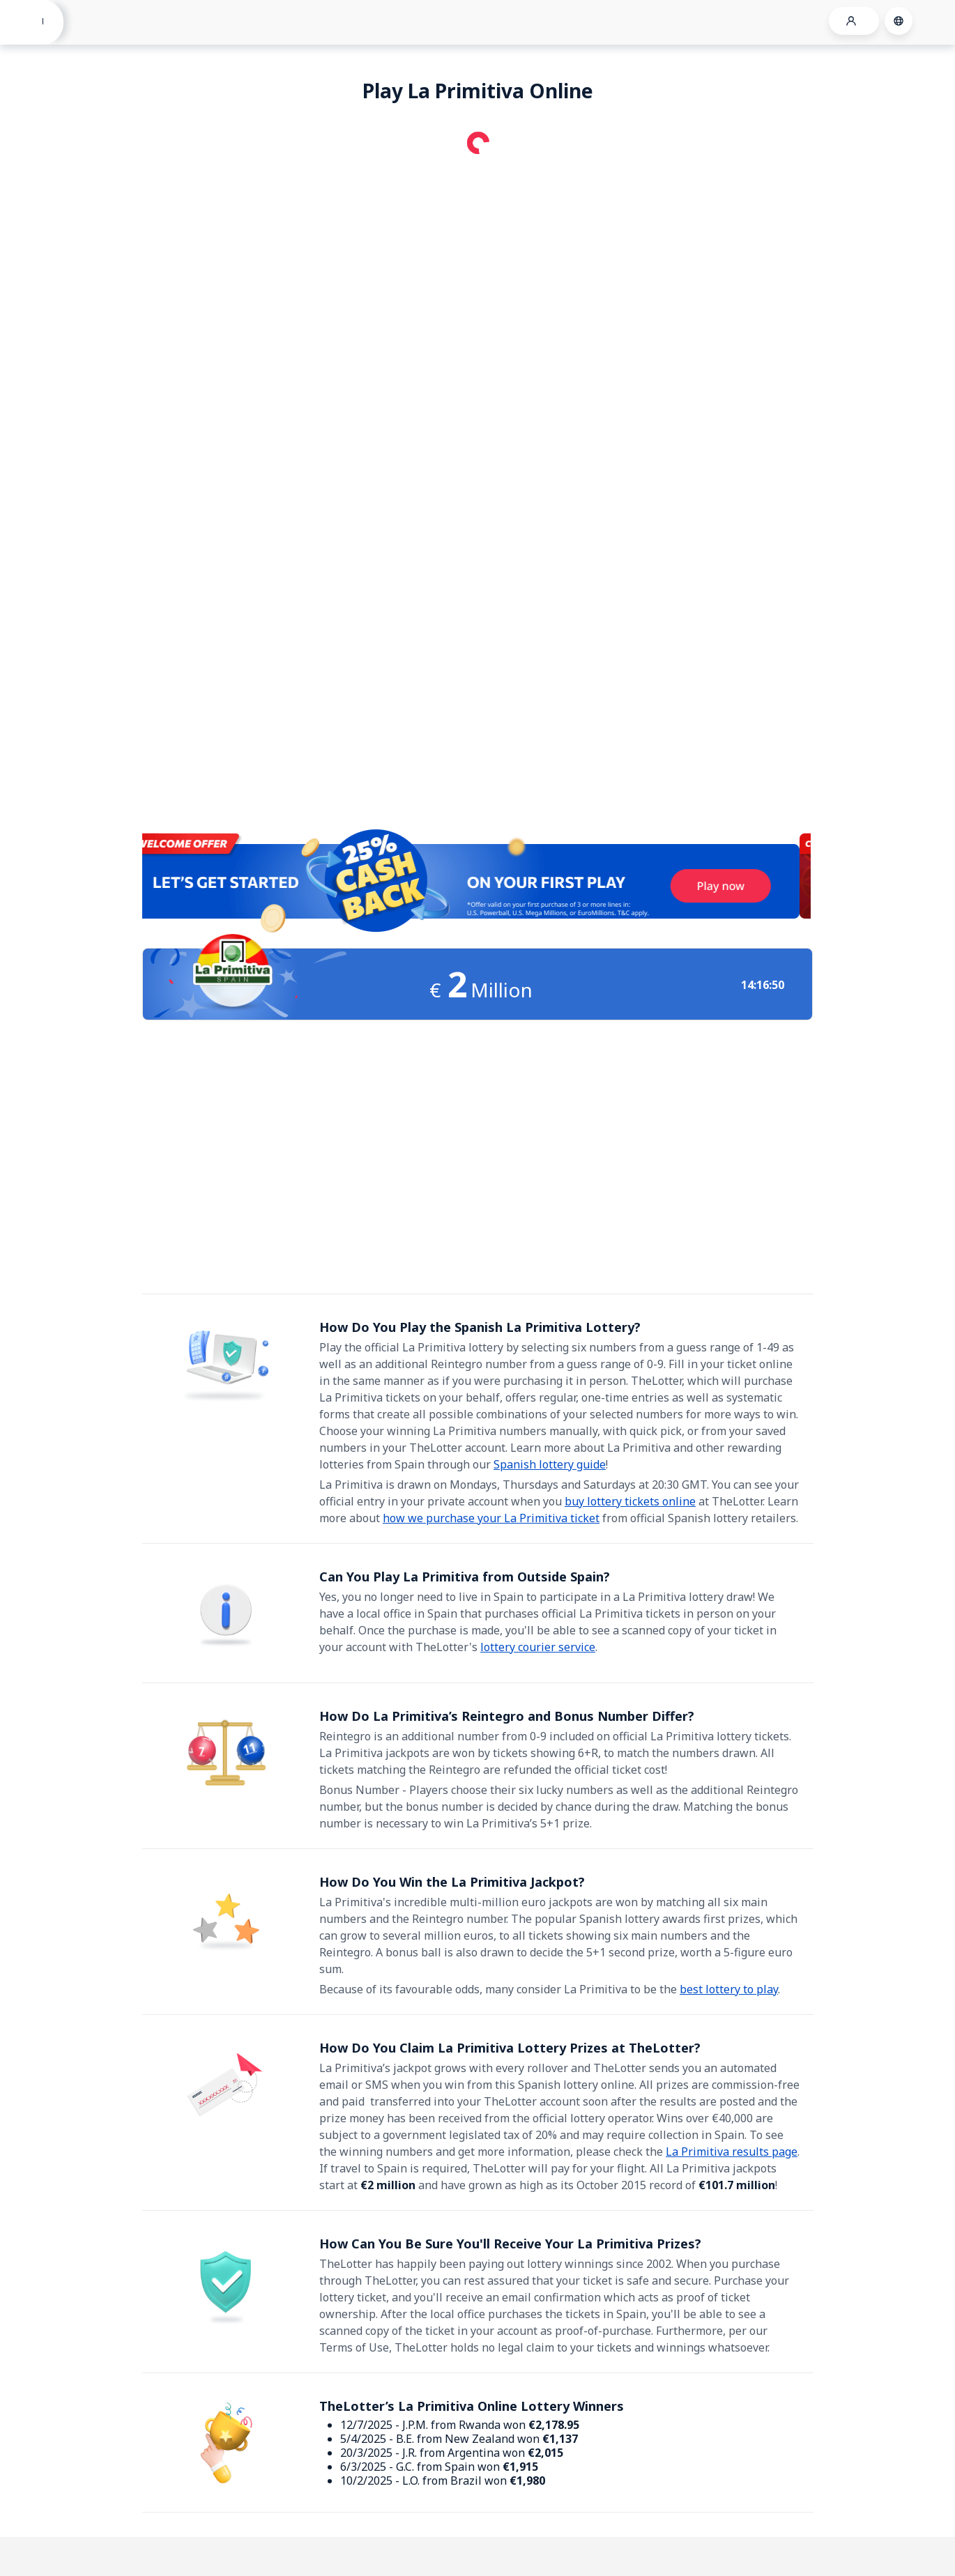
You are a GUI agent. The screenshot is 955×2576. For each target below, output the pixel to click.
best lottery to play (729, 1989)
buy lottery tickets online (630, 1501)
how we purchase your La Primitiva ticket (491, 1518)
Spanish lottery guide (550, 1464)
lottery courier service (537, 1647)
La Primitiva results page (731, 2151)
